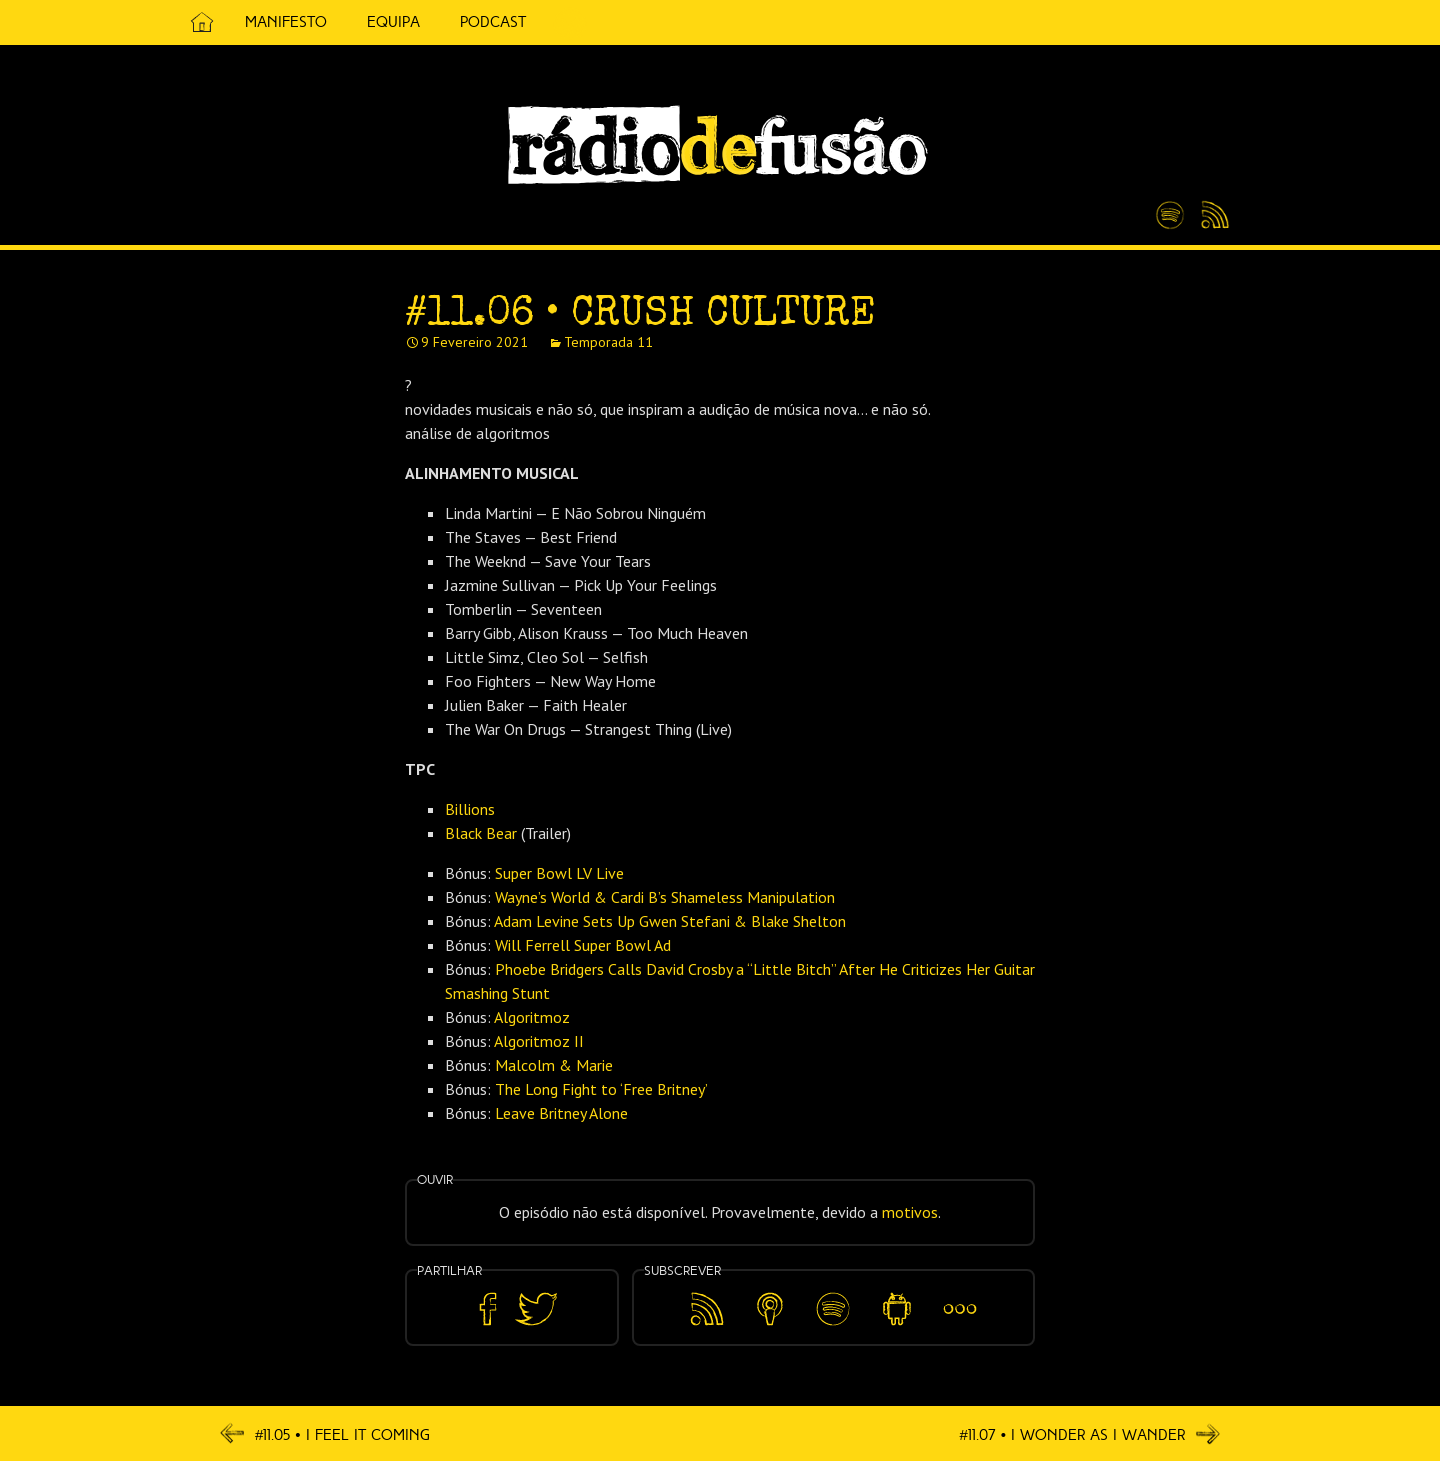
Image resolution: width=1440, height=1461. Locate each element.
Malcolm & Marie (554, 1065)
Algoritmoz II (539, 1041)
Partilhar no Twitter (536, 1309)
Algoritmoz (532, 1017)
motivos (910, 1212)
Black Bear (481, 833)
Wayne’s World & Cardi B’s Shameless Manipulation (665, 897)
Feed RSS (1211, 216)
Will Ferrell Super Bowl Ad (583, 945)
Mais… (960, 1295)
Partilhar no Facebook (488, 1309)
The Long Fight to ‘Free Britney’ (601, 1089)
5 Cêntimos (570, 22)
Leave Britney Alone (561, 1113)
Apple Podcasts (770, 1305)
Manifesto (286, 22)
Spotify (1170, 207)
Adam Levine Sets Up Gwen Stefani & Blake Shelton (670, 921)
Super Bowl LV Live (559, 873)
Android (896, 1295)
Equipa (393, 22)
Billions (470, 809)
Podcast (493, 22)
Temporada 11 (608, 342)
